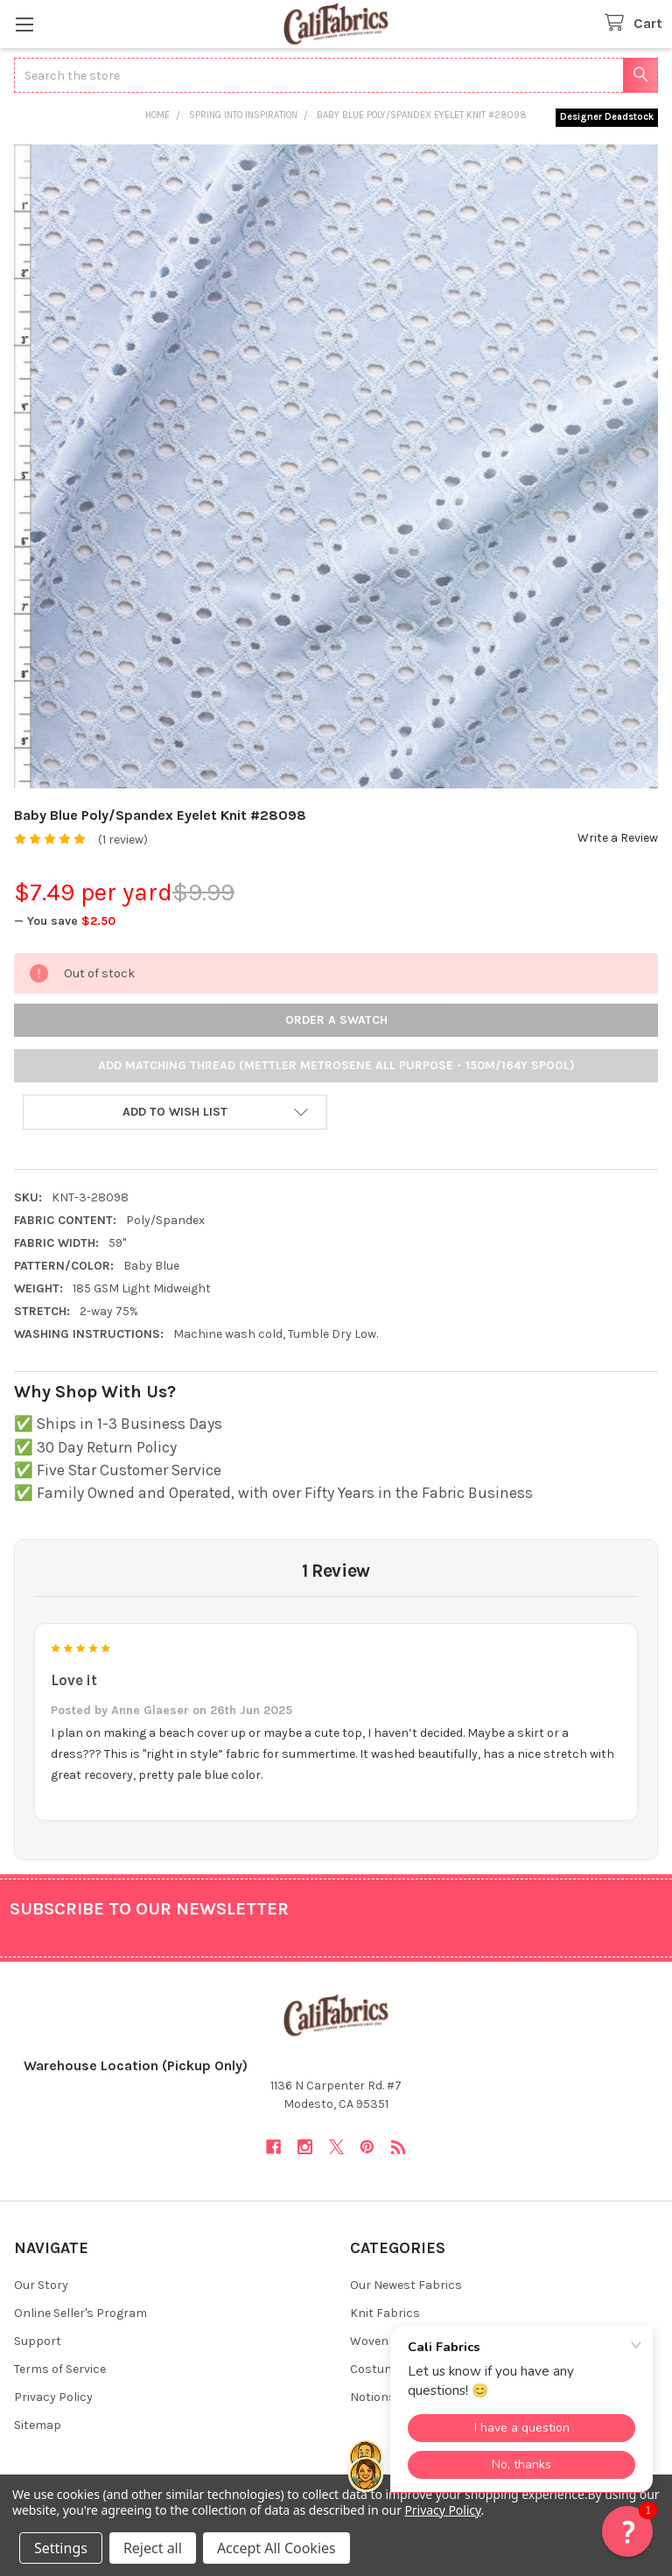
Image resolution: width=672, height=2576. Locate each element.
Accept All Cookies (276, 2548)
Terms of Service (60, 2369)
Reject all (152, 2548)
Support (37, 2341)
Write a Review (618, 837)
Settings (61, 2548)
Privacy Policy (53, 2397)
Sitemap (37, 2425)
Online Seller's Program (80, 2313)
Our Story (41, 2285)
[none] (336, 466)
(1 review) (123, 839)
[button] (175, 1112)
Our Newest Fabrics (406, 2285)
